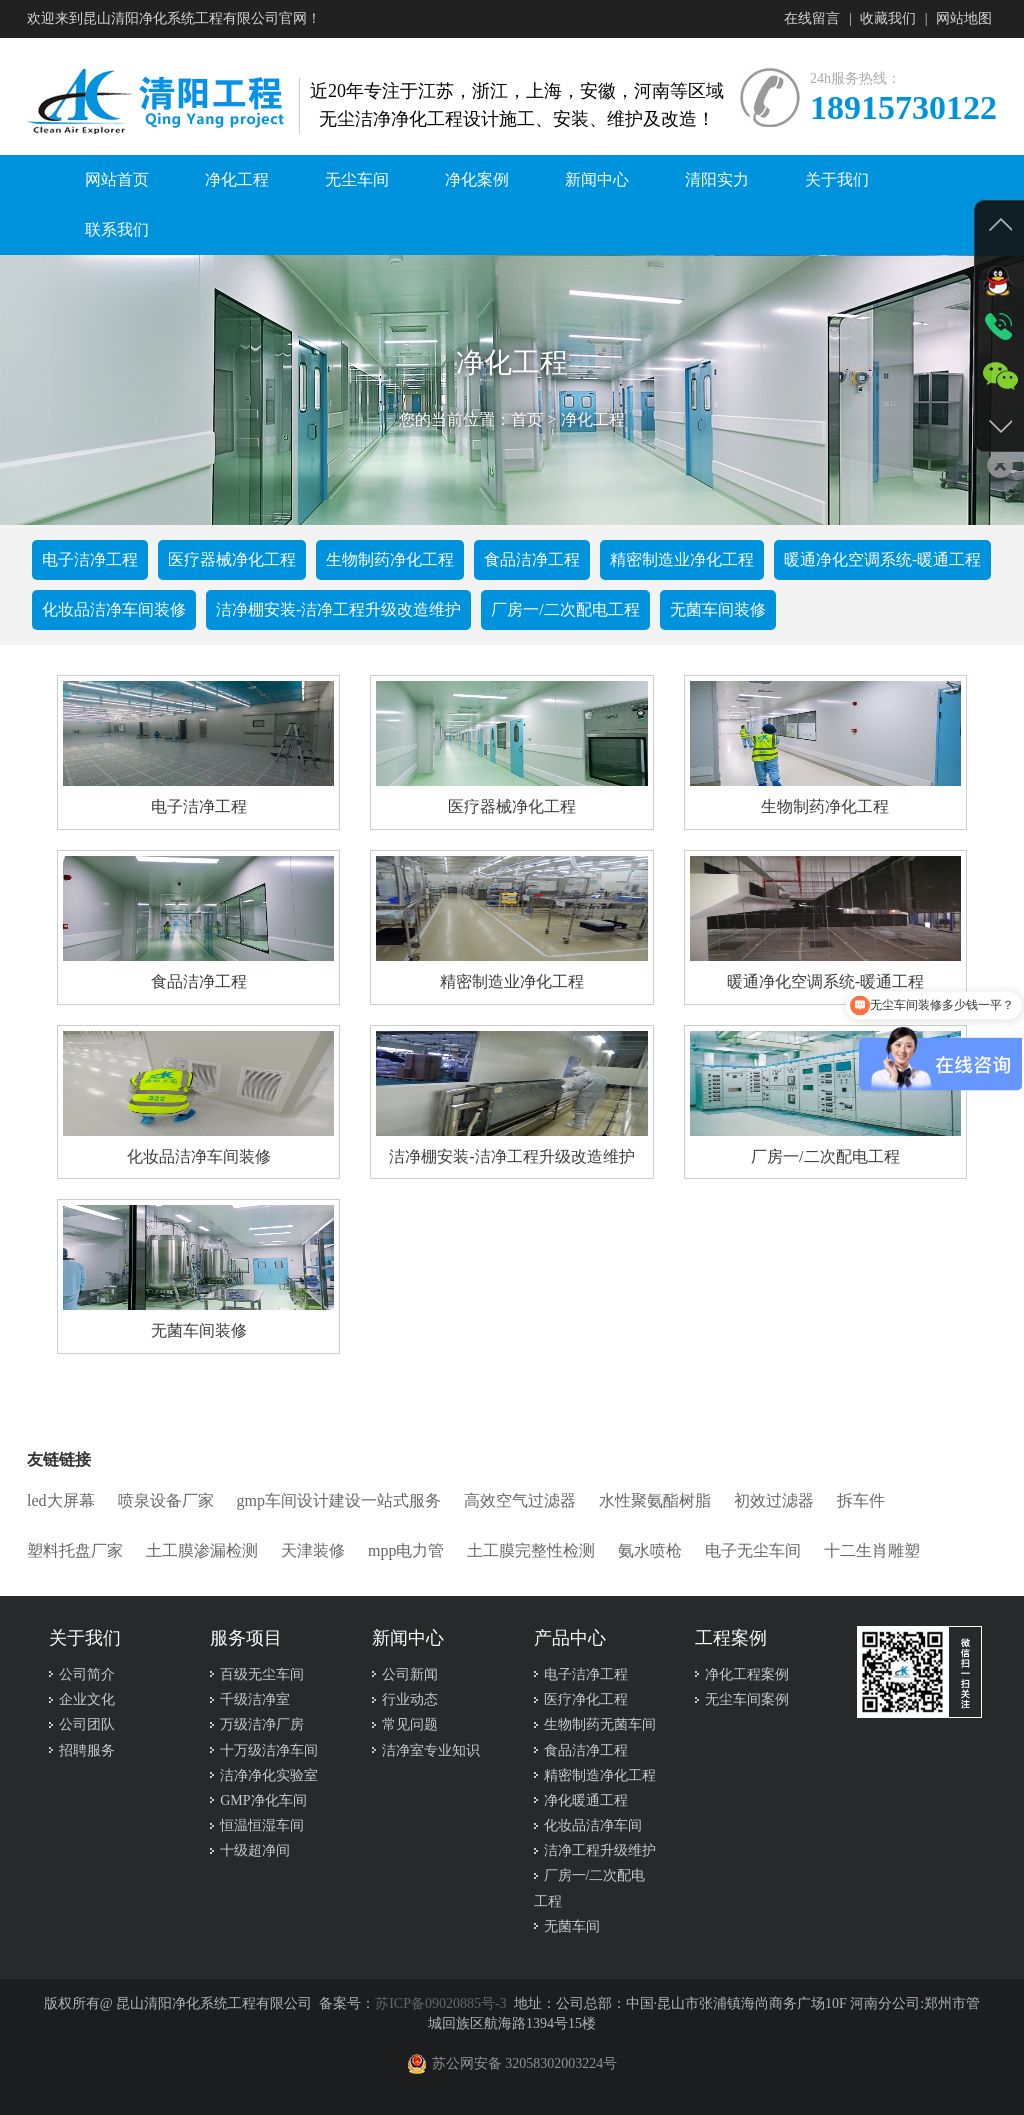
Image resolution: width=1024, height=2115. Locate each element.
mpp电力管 (406, 1550)
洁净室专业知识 (431, 1750)
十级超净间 (255, 1850)
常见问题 (410, 1724)
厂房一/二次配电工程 (565, 609)
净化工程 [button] (237, 179)
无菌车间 (572, 1926)
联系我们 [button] (117, 229)
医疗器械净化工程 (232, 559)
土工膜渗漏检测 (202, 1550)
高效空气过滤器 (520, 1500)
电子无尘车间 (753, 1550)
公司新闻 (410, 1674)
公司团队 (87, 1724)
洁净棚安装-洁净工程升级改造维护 (338, 609)
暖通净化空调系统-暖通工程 (882, 559)
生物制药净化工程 (390, 559)
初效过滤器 (774, 1500)
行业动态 (410, 1699)
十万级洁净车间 (269, 1750)
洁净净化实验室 (269, 1775)
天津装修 (313, 1550)
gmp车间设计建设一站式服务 (339, 1500)
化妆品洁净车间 (593, 1825)
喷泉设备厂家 (166, 1500)
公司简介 (87, 1674)
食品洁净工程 (532, 559)
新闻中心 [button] (597, 179)
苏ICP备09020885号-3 (440, 2003)
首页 (527, 419)
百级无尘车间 (262, 1674)
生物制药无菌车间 (600, 1724)
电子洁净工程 (90, 559)
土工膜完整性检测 (531, 1550)
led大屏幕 (61, 1500)
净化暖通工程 (586, 1800)
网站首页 (117, 179)
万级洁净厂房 (262, 1724)
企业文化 (87, 1699)
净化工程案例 (747, 1674)
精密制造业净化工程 (682, 559)
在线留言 (812, 18)
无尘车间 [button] (357, 179)
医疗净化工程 (586, 1699)
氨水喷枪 (650, 1550)
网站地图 (964, 18)
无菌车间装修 (718, 609)
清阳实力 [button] (717, 179)
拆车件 (861, 1500)
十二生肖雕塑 (872, 1550)
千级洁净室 (255, 1699)
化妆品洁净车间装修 (114, 609)
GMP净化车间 (263, 1800)
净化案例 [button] (477, 179)
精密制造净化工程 (600, 1775)
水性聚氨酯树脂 (655, 1500)
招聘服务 (87, 1750)
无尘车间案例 (747, 1699)
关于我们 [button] (837, 179)
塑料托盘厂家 (75, 1550)
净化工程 (593, 419)
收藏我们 (888, 18)
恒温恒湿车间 (262, 1825)
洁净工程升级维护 (600, 1850)
